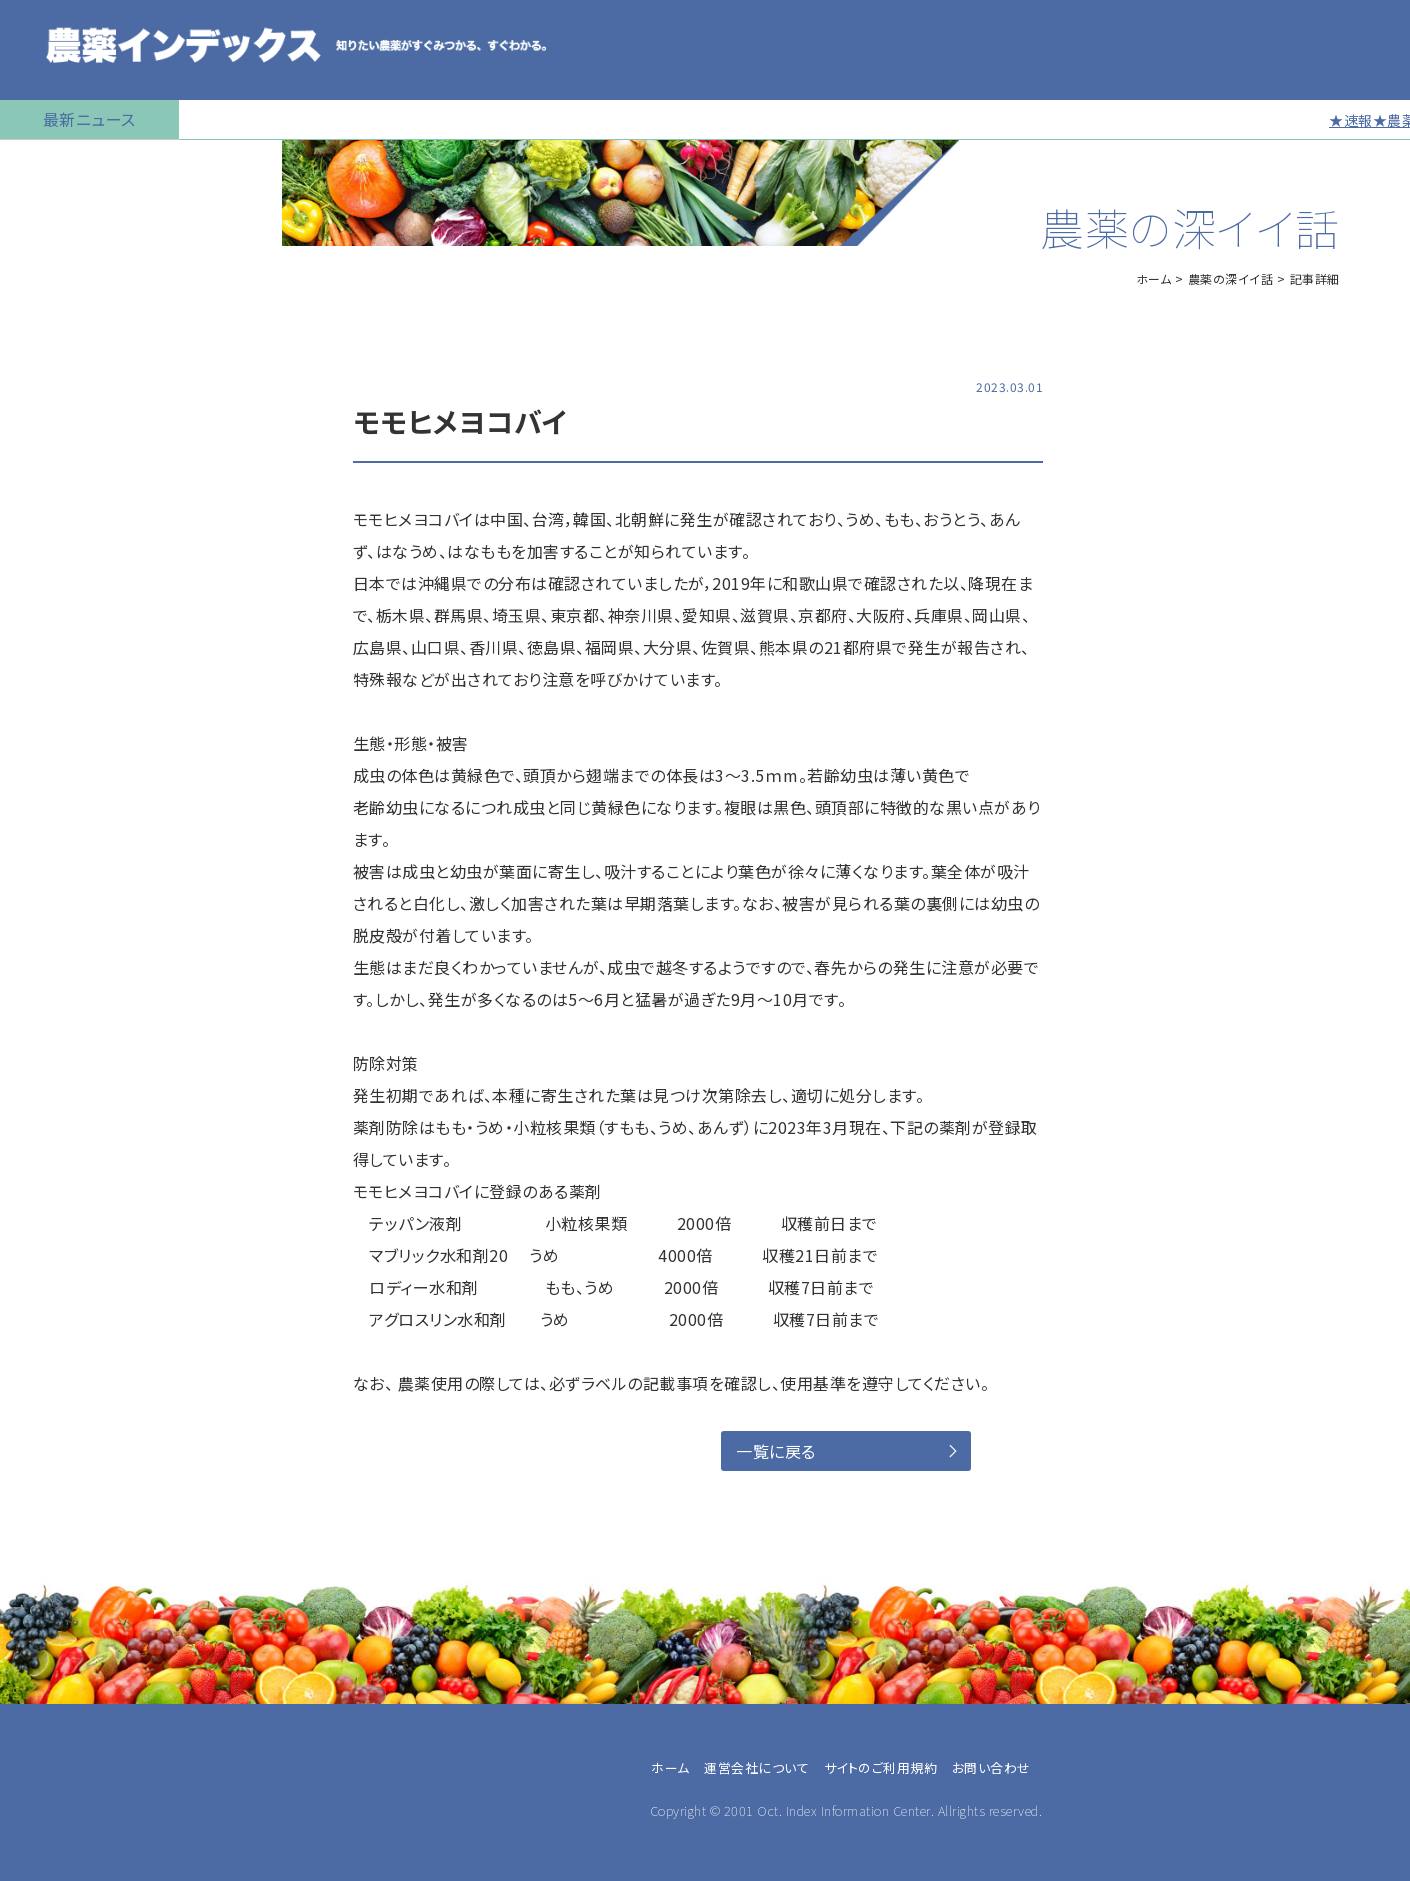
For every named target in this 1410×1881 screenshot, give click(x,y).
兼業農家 (51, 1263)
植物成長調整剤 (66, 415)
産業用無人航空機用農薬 (98, 315)
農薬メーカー (64, 1359)
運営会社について (756, 1767)
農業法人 (51, 1287)
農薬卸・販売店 (69, 1383)
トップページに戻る (76, 165)
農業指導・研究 (69, 1335)
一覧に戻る (776, 1451)
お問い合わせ (56, 815)
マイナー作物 (55, 465)
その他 (43, 1407)
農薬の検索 (49, 215)
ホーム (1154, 278)
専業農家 (51, 1239)
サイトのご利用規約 (881, 1767)
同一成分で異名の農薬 (89, 765)
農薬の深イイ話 (1231, 278)
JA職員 (45, 1311)
